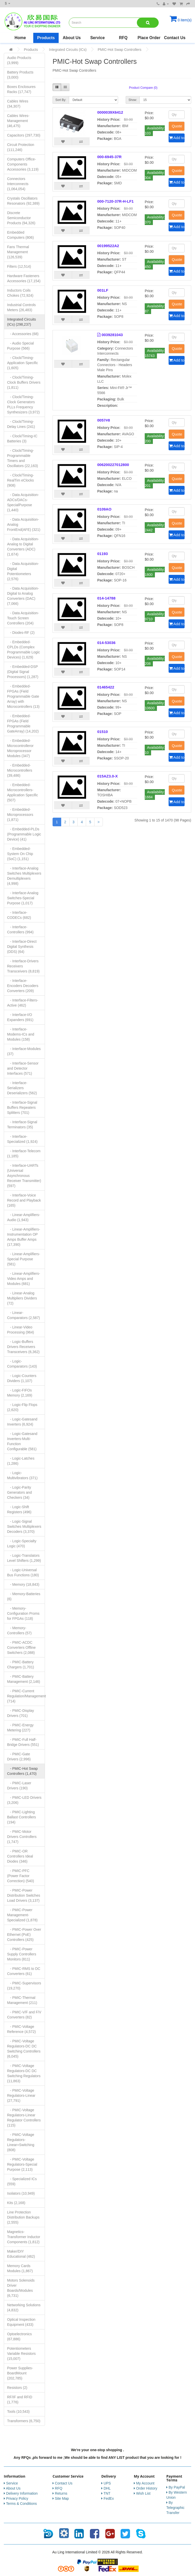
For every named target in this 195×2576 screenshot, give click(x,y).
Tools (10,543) (18, 2411)
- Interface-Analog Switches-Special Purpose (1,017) (22, 898)
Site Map (62, 2498)
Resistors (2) (17, 2388)
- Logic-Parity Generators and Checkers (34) (19, 1492)
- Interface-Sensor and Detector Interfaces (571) (23, 1068)
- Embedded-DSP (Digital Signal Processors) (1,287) (22, 672)
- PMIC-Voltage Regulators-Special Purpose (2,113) (22, 2164)
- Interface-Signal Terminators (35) (22, 1124)
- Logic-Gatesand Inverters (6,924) (22, 1421)
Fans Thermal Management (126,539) (18, 252)
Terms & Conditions (21, 2504)
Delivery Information (22, 2493)
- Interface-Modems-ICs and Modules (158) (20, 1034)
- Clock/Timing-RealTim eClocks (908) (20, 480)
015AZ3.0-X (107, 776)
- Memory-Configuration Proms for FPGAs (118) (23, 1613)
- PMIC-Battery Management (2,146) (23, 1679)
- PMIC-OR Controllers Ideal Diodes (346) (20, 1856)
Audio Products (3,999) (19, 60)
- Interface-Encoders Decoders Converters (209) (22, 986)
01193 (102, 553)
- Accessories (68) (23, 334)
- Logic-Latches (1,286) (20, 1460)
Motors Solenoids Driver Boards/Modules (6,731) (21, 2288)
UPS (107, 2483)
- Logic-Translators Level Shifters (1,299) (24, 1558)
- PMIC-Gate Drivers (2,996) (19, 1756)
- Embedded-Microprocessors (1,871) (20, 814)
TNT (107, 2493)
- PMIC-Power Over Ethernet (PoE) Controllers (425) (24, 1934)
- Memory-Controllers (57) (19, 1630)
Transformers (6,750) (23, 2421)
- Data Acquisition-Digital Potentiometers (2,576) (23, 571)
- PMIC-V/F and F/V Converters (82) (24, 2014)
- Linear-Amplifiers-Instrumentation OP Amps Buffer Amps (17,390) (23, 1237)
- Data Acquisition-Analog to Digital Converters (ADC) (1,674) (23, 546)
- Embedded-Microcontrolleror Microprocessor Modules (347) (20, 748)
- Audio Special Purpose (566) (20, 345)
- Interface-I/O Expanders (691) (20, 1017)
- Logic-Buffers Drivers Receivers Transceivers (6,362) (23, 1347)
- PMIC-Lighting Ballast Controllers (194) (21, 1817)
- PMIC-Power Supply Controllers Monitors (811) (21, 1954)
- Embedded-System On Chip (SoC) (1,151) (20, 854)
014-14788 (106, 598)
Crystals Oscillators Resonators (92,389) (23, 200)
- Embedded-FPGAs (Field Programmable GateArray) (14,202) (23, 723)
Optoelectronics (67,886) (19, 2336)
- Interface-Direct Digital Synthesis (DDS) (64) (22, 946)
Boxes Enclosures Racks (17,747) (21, 89)
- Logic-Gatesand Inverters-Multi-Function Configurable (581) (22, 1441)
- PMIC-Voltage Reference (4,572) (21, 2029)
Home (20, 38)
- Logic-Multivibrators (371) (22, 1475)
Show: (132, 100)
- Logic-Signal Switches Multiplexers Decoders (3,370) (24, 1526)
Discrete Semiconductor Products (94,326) (21, 218)
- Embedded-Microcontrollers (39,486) (19, 770)
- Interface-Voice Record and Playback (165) (24, 1200)
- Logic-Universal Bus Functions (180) (23, 1572)
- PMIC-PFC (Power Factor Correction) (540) (20, 1876)
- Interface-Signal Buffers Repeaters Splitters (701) (22, 1107)
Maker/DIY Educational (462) (21, 2253)
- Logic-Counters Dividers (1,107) (21, 1378)
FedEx (109, 2498)
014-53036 (106, 642)
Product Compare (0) (143, 87)
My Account (145, 2483)
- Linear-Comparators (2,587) (23, 1315)
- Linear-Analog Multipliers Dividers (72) (22, 1298)
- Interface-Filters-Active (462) (22, 1002)
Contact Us (174, 38)
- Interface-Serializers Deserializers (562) (22, 1088)
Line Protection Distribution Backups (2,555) (23, 2217)
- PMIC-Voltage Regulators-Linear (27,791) (21, 2095)
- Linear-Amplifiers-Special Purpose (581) (23, 1259)
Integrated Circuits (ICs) (68, 50)
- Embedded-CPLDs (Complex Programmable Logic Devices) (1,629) (23, 649)
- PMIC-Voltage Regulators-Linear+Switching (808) (20, 2142)
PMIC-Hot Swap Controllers (119, 50)
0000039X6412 (110, 112)
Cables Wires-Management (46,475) (18, 121)
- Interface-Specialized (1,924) (22, 1139)
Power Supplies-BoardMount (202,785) (20, 2373)
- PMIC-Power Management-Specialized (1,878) (22, 1915)
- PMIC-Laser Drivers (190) (19, 1785)
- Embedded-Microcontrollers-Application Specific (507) (22, 792)
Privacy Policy (17, 2498)
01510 (102, 731)
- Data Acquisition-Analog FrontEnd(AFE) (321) (23, 524)
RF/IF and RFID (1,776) (19, 2399)
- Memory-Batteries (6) (23, 1596)
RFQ (123, 38)
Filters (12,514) (19, 266)
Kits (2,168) (16, 2203)
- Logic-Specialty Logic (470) (21, 1543)
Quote (177, 126)
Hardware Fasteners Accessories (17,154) (24, 278)
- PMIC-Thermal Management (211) (22, 2000)
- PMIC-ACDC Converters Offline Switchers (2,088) (21, 1647)
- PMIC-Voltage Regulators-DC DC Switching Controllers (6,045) (24, 2048)
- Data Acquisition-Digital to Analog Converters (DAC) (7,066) (23, 596)
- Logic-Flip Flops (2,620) (22, 1407)
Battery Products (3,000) (20, 74)
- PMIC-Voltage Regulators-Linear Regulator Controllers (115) (24, 2117)
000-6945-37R (109, 157)
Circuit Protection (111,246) (20, 147)
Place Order (149, 38)
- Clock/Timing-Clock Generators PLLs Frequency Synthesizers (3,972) (23, 404)
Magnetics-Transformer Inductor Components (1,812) (23, 2237)
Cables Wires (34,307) (17, 103)
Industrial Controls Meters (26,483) (21, 307)
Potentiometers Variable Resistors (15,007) (21, 2353)
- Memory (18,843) (23, 1584)
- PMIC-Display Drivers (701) (20, 1713)
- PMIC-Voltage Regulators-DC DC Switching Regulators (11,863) (24, 2073)
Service (97, 38)
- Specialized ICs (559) (22, 2181)
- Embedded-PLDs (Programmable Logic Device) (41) (24, 834)
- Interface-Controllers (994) (20, 929)
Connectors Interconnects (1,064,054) (17, 184)
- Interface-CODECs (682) (19, 915)
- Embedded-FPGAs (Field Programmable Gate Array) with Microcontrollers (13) (23, 696)
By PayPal (177, 2487)
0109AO (104, 509)
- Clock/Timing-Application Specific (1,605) (22, 363)
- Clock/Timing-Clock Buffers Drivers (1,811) (23, 382)
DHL (107, 2488)
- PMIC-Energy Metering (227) (20, 1727)
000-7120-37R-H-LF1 (115, 201)
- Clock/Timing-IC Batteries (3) (22, 438)
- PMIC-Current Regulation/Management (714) (26, 1696)
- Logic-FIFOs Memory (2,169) (19, 1392)
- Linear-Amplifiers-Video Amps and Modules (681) (23, 1278)
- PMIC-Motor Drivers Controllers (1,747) (22, 1837)
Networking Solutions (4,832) (24, 2307)
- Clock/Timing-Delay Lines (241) (21, 424)
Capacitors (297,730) (23, 135)
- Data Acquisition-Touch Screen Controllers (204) (23, 618)
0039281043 (112, 335)
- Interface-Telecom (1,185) (24, 1153)
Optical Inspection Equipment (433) (21, 2322)
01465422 (105, 687)
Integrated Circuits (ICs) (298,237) (21, 321)
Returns (61, 2493)
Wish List (143, 2493)
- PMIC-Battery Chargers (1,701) (20, 1664)
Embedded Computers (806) (20, 234)
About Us (72, 38)
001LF (102, 290)
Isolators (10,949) (21, 2193)
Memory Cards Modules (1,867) (20, 2268)
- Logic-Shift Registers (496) (19, 1509)
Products (46, 38)
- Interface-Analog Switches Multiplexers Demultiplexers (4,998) (24, 876)
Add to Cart (177, 138)
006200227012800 (113, 464)
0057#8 (103, 420)
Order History (146, 2488)
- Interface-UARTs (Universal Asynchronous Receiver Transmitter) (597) (24, 1175)
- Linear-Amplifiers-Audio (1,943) (23, 1217)
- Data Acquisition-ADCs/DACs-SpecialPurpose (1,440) (23, 502)
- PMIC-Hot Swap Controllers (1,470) (22, 1771)
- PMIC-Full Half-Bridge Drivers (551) (23, 1742)
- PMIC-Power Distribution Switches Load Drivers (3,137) (23, 1895)
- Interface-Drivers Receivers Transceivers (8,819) (23, 966)
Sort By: (60, 100)
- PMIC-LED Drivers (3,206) (24, 1800)
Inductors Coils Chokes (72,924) (20, 292)
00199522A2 (108, 246)
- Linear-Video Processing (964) (20, 1329)
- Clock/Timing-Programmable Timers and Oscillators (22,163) (22, 458)
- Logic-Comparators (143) (22, 1363)
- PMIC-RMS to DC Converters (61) (23, 1971)
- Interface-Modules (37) (24, 1051)
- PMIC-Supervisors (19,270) (24, 1985)
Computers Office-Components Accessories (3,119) (23, 164)
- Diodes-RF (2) (21, 633)
